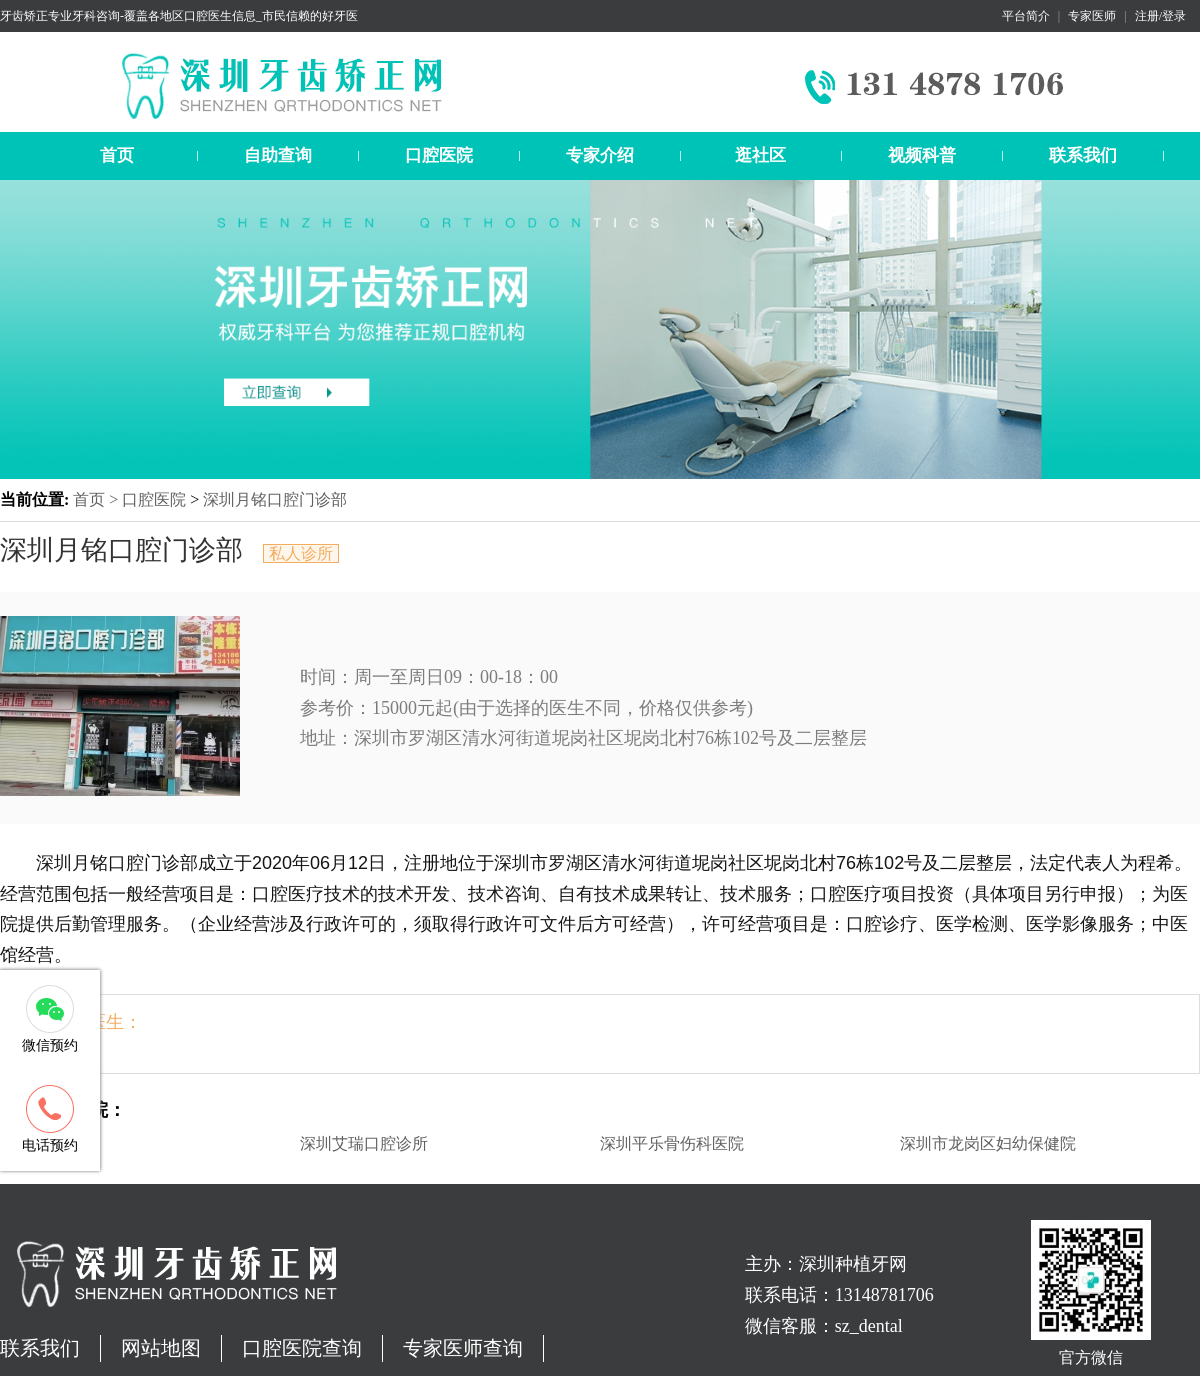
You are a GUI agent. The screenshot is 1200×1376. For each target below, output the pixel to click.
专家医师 (1092, 16)
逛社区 (760, 155)
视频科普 (922, 155)
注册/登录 (1160, 16)
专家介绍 (600, 155)
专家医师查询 (463, 1348)
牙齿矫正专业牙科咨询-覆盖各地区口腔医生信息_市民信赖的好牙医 (179, 16)
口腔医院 (439, 155)
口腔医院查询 (302, 1348)
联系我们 (1083, 155)
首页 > (97, 499)
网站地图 (161, 1348)
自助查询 (278, 155)
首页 (117, 155)
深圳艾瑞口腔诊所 (364, 1143)
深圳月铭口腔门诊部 (275, 499)
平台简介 (1026, 16)
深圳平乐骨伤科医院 (672, 1143)
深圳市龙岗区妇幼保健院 (988, 1143)
